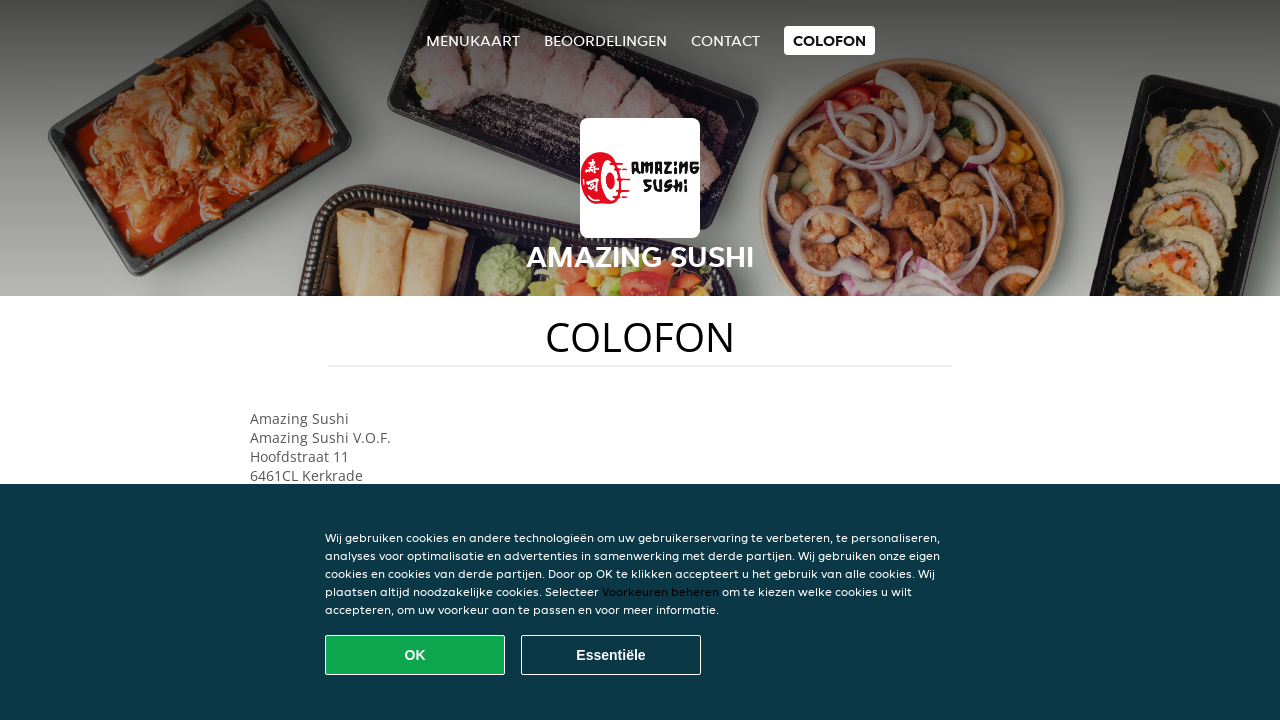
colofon (829, 40)
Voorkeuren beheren (660, 591)
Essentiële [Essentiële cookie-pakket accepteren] (610, 655)
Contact (725, 40)
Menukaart (473, 40)
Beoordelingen (605, 40)
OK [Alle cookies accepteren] (415, 655)
